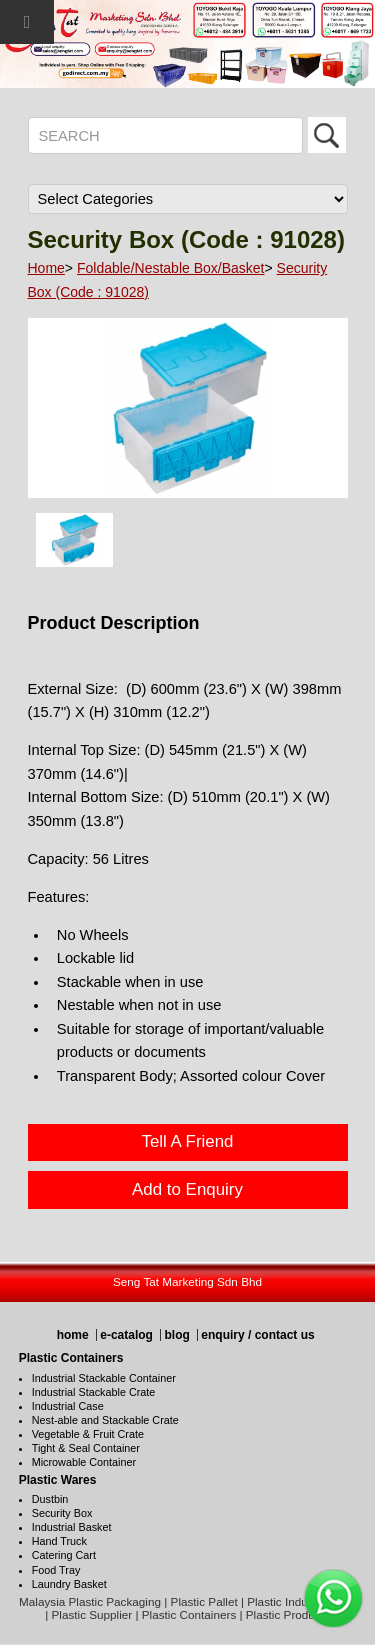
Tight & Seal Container (86, 1448)
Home (46, 268)
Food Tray (56, 1570)
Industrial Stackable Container (104, 1378)
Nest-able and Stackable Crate (105, 1420)
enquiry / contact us (257, 1335)
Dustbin (50, 1499)
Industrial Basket (72, 1527)
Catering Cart (64, 1555)
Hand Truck (59, 1541)
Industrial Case (68, 1406)
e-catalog (126, 1335)
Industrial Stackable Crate (94, 1392)
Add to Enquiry (187, 1189)
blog (176, 1335)
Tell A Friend (187, 1141)
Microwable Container (84, 1462)
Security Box (62, 1513)
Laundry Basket (69, 1584)
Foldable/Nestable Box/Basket (171, 268)
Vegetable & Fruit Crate (88, 1434)
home (73, 1335)
